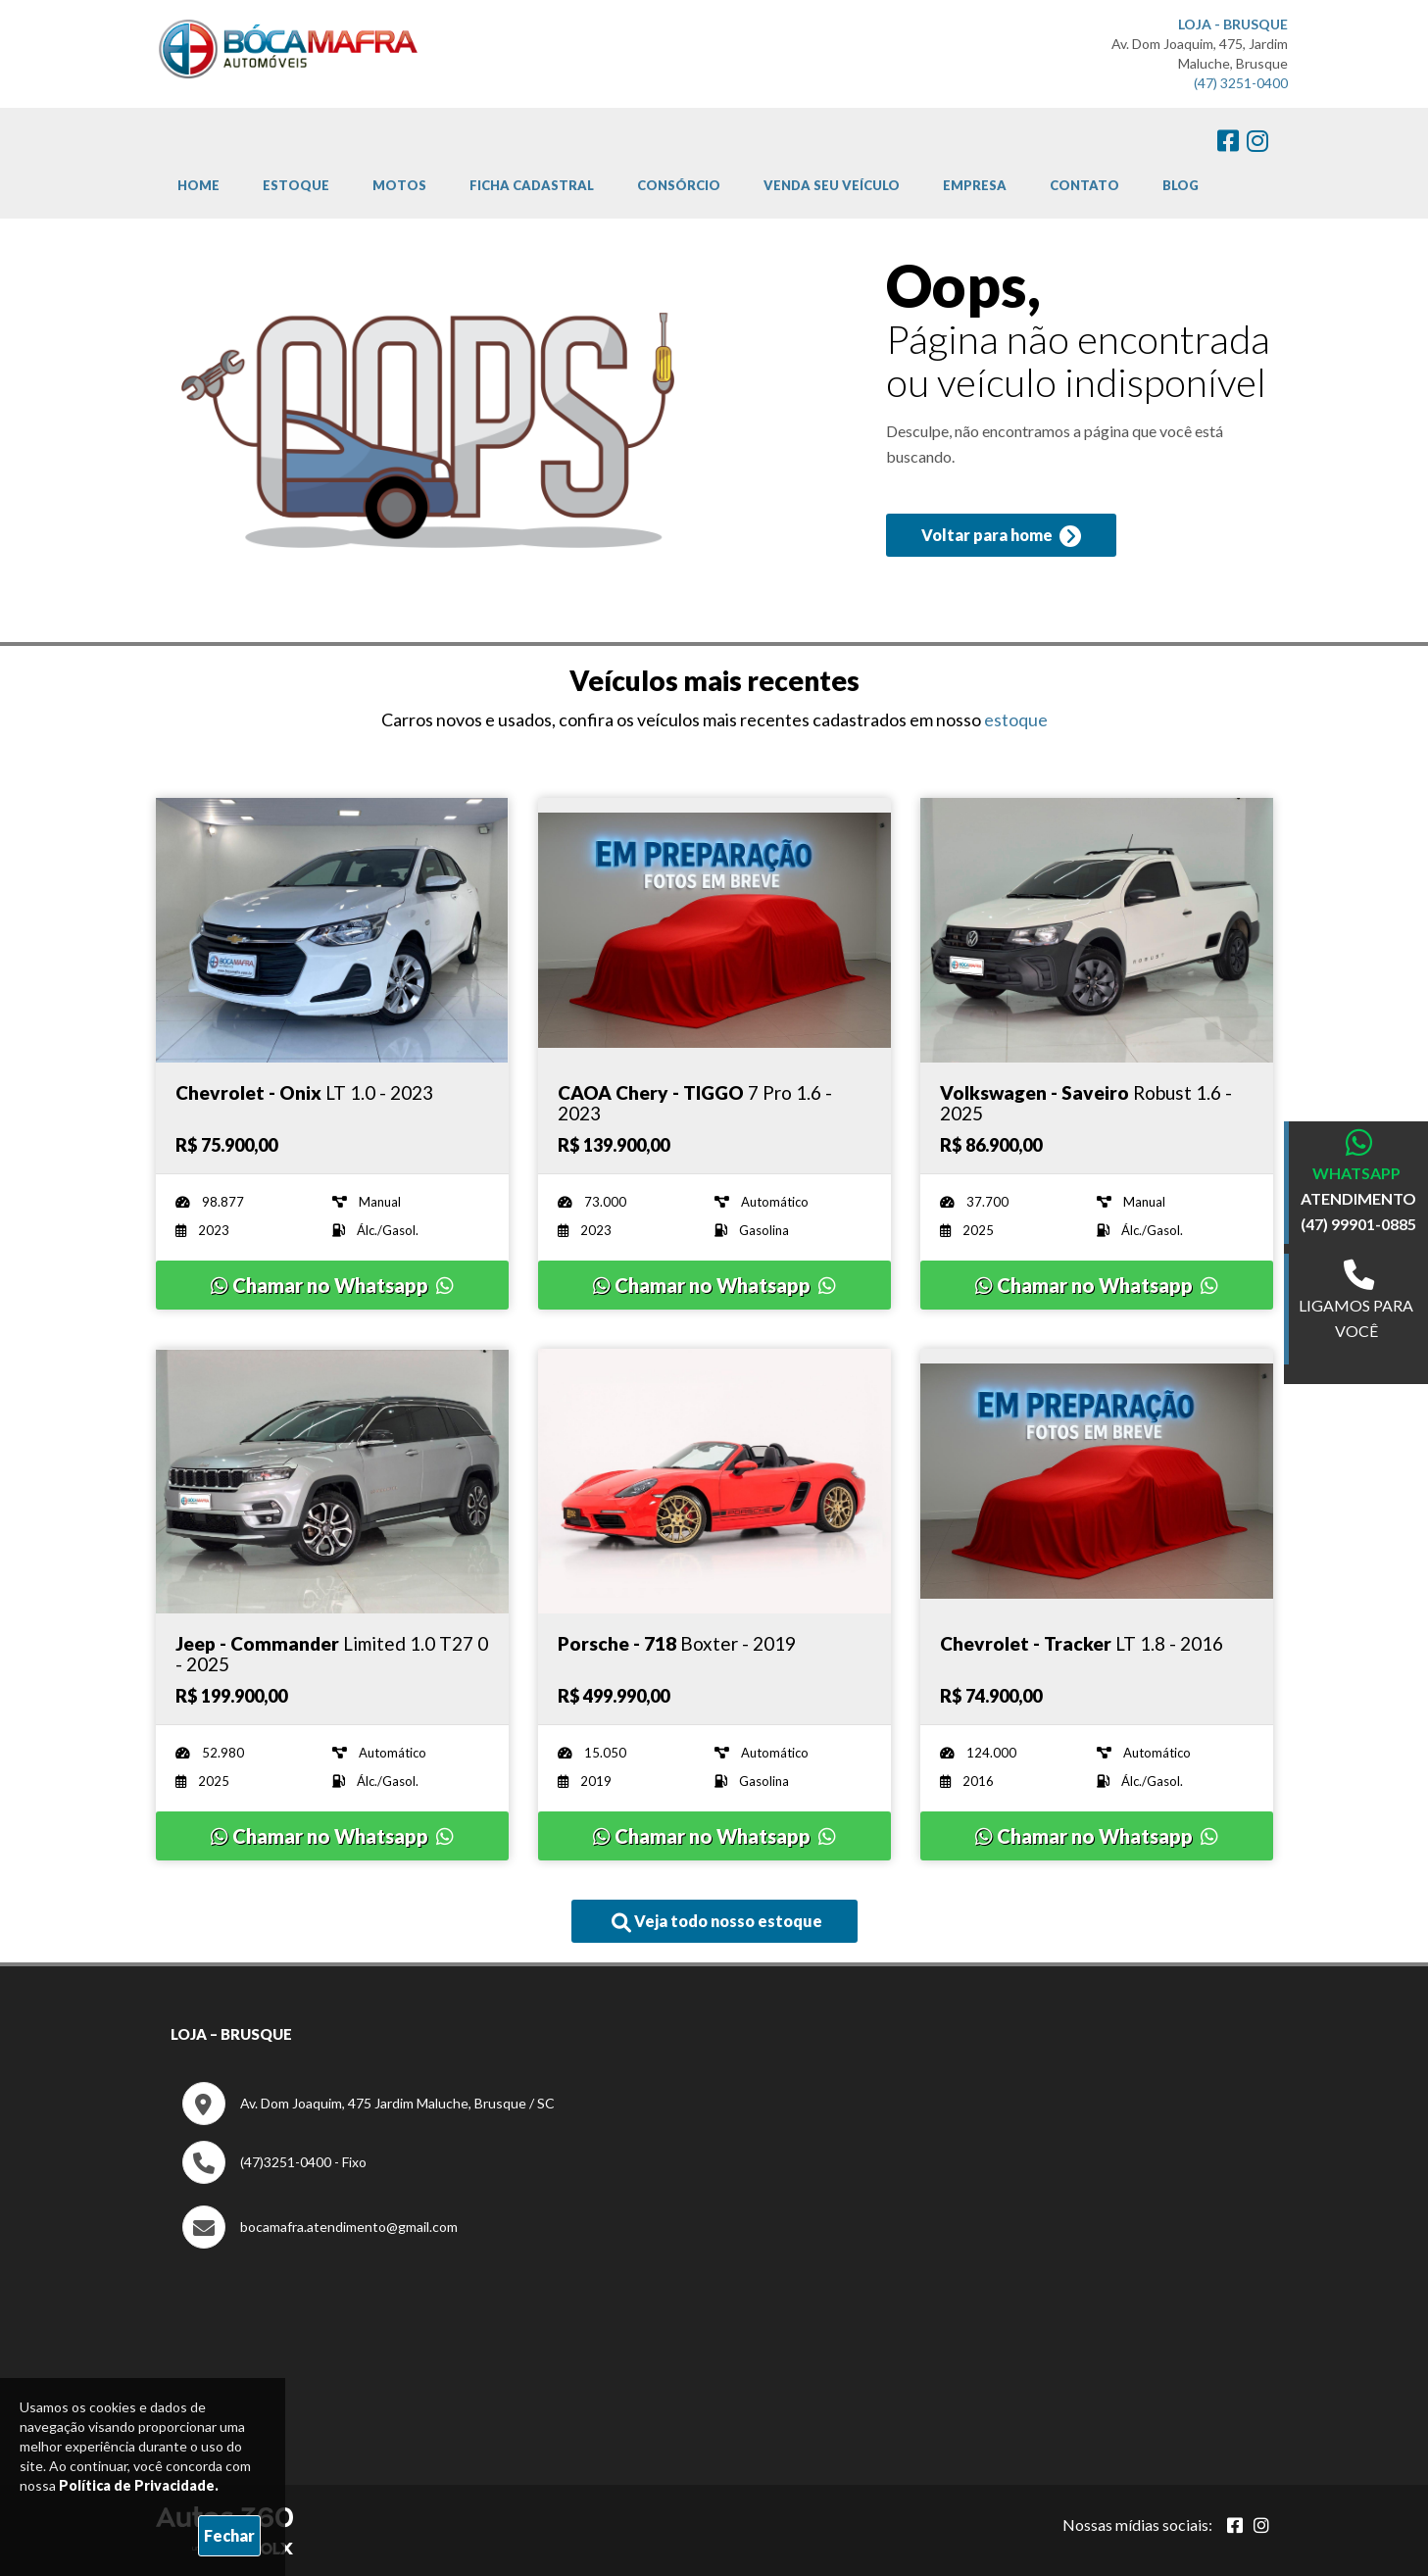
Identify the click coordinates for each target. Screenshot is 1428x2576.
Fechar (229, 2535)
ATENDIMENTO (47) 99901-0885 (1358, 1211)
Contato (1084, 185)
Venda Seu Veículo (831, 185)
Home (198, 185)
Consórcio (678, 185)
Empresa (975, 185)
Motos (399, 185)
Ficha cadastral (531, 185)
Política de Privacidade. (139, 2485)
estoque (1016, 719)
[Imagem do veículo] (332, 930)
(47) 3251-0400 (1241, 82)
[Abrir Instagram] (1261, 2525)
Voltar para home (1001, 536)
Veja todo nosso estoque (717, 1922)
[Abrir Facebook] (1235, 2525)
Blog (1180, 185)
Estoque (296, 185)
